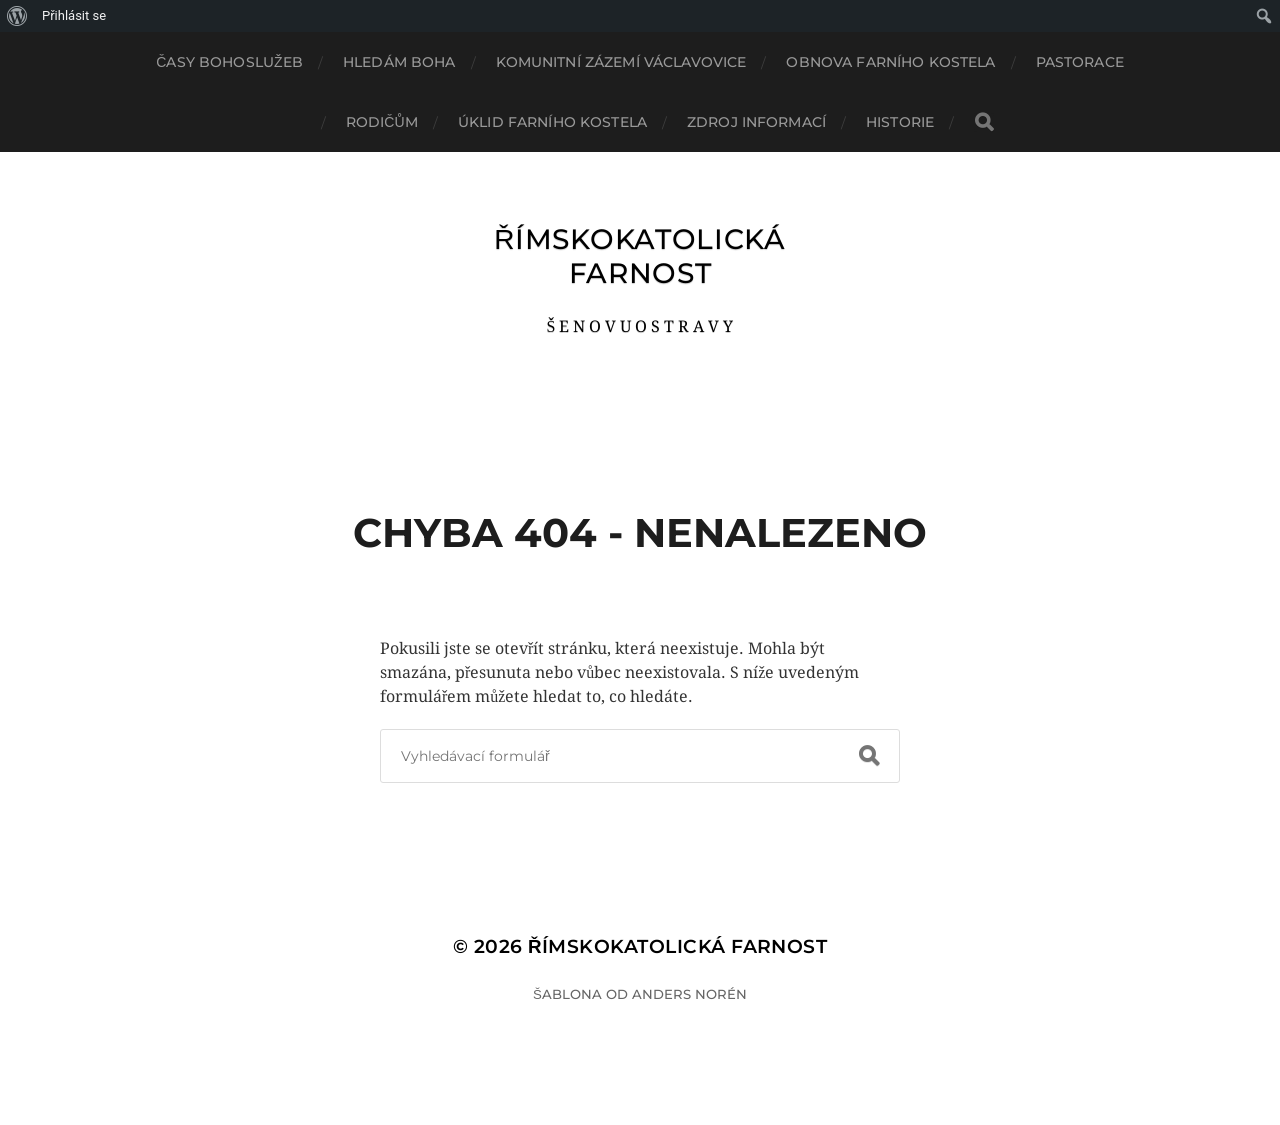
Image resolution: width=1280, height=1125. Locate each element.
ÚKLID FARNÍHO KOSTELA (552, 122)
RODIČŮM (382, 122)
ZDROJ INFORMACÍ (756, 122)
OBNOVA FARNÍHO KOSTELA (890, 62)
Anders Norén (689, 994)
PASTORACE (1080, 62)
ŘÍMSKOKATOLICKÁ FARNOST (640, 256)
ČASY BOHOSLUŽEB (229, 62)
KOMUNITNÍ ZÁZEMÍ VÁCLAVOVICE (621, 62)
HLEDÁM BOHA (399, 62)
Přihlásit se (74, 15)
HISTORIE (900, 122)
